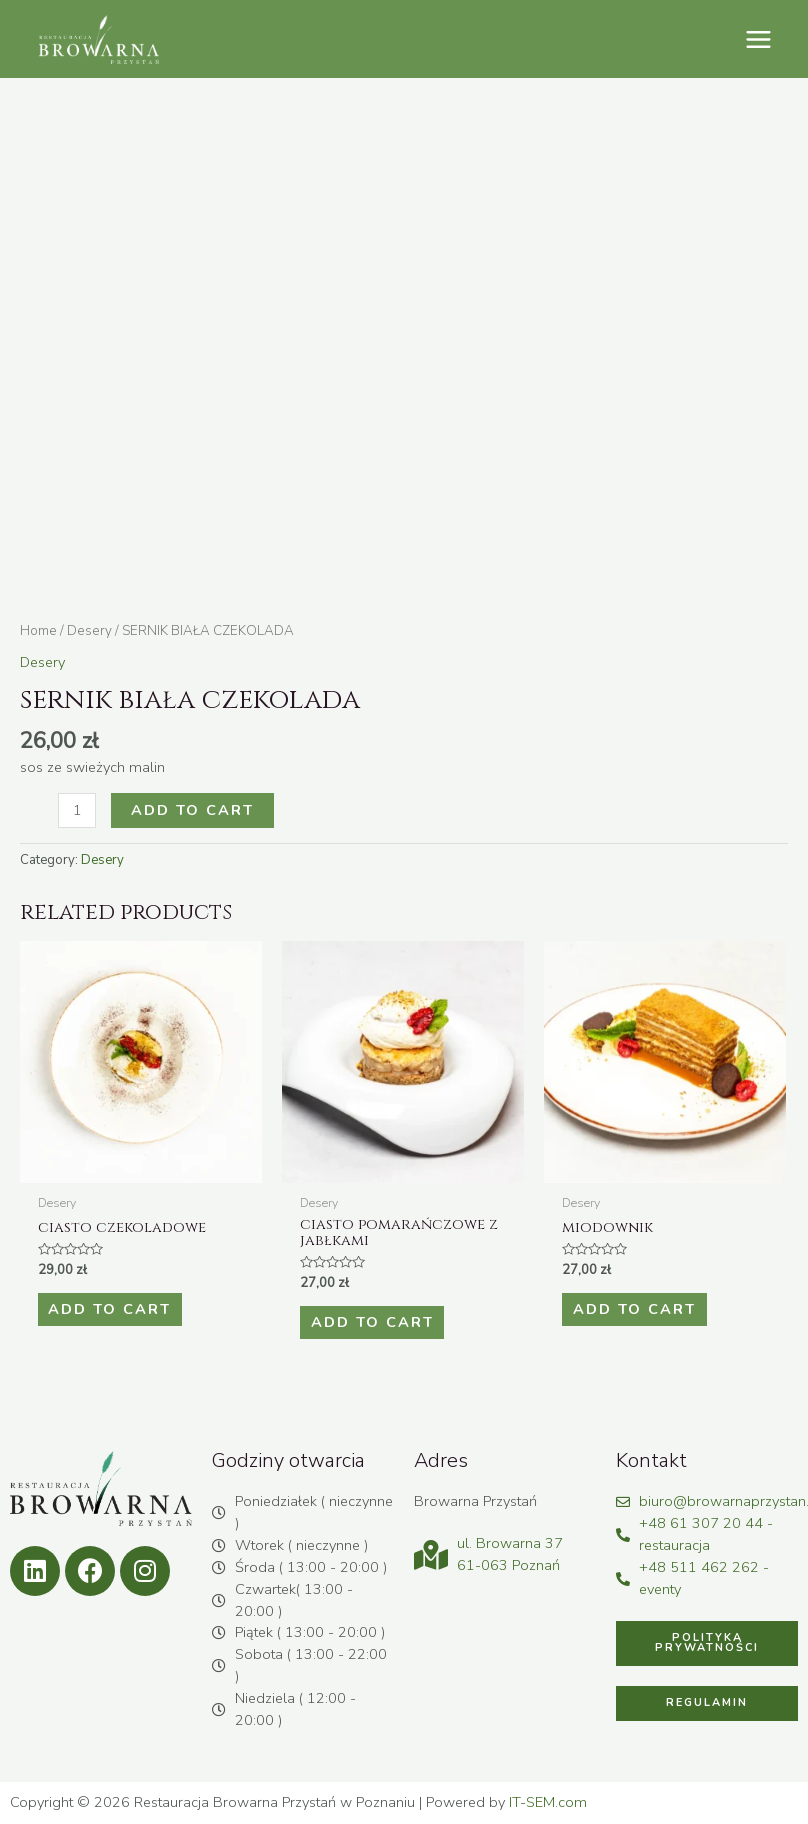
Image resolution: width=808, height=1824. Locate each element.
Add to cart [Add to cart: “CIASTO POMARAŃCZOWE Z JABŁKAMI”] (371, 1322)
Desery (89, 630)
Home (38, 630)
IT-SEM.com (548, 1802)
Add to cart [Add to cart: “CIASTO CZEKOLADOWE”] (109, 1309)
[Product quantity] (77, 810)
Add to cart (192, 810)
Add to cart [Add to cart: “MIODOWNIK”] (633, 1309)
